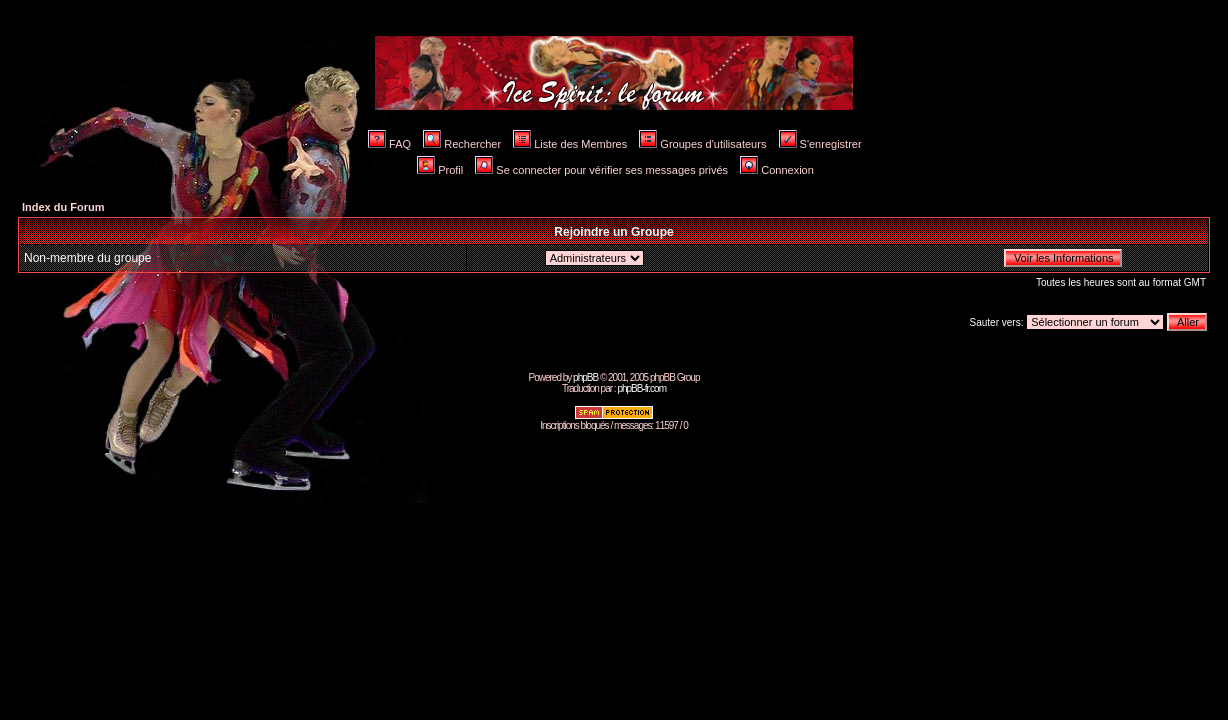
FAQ (389, 144)
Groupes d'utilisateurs (702, 144)
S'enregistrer (820, 144)
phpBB (585, 377)
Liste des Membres (570, 144)
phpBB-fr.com (641, 388)
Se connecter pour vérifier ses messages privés (601, 170)
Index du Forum (63, 207)
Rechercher (462, 144)
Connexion (777, 170)
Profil (440, 170)
